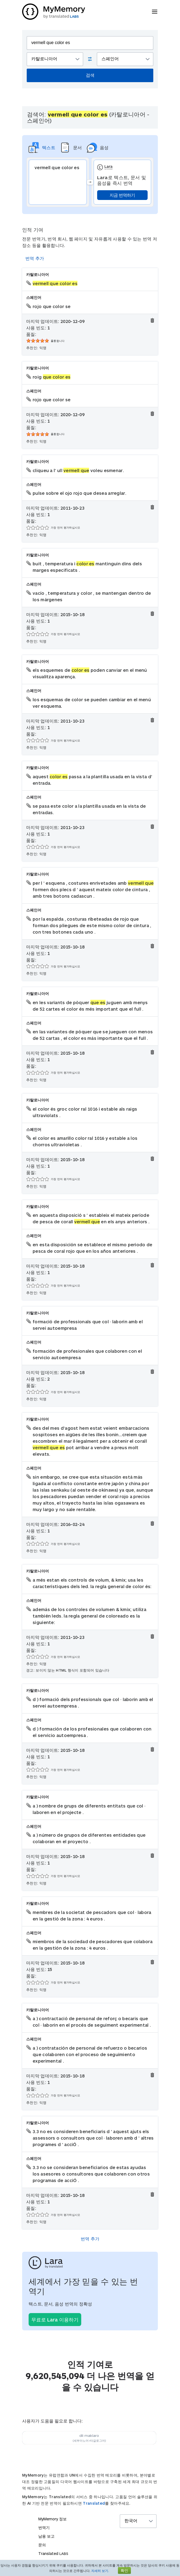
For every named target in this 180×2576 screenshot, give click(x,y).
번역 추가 (34, 258)
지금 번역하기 (122, 195)
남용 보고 (46, 2536)
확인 (124, 2570)
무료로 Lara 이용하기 (55, 2320)
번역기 (44, 2527)
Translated (94, 2503)
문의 (42, 2544)
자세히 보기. (100, 2570)
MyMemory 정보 (52, 2519)
